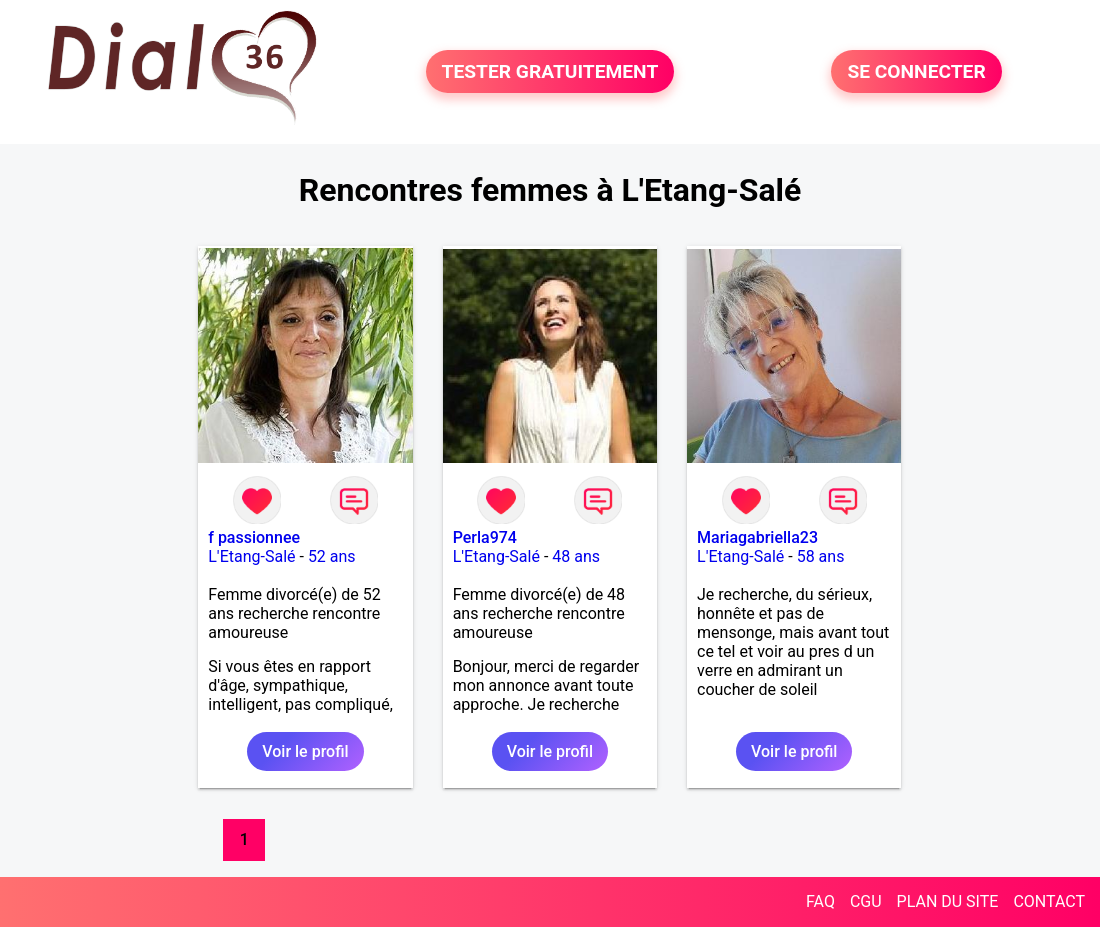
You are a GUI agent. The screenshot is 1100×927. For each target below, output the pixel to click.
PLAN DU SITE (948, 901)
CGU (866, 901)
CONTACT (1049, 901)
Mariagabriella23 (757, 537)
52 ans (332, 556)
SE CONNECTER (916, 71)
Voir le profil (305, 751)
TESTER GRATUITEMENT (550, 71)
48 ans (576, 556)
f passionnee (254, 537)
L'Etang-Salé (251, 556)
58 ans (821, 556)
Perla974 (485, 537)
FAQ (820, 901)
